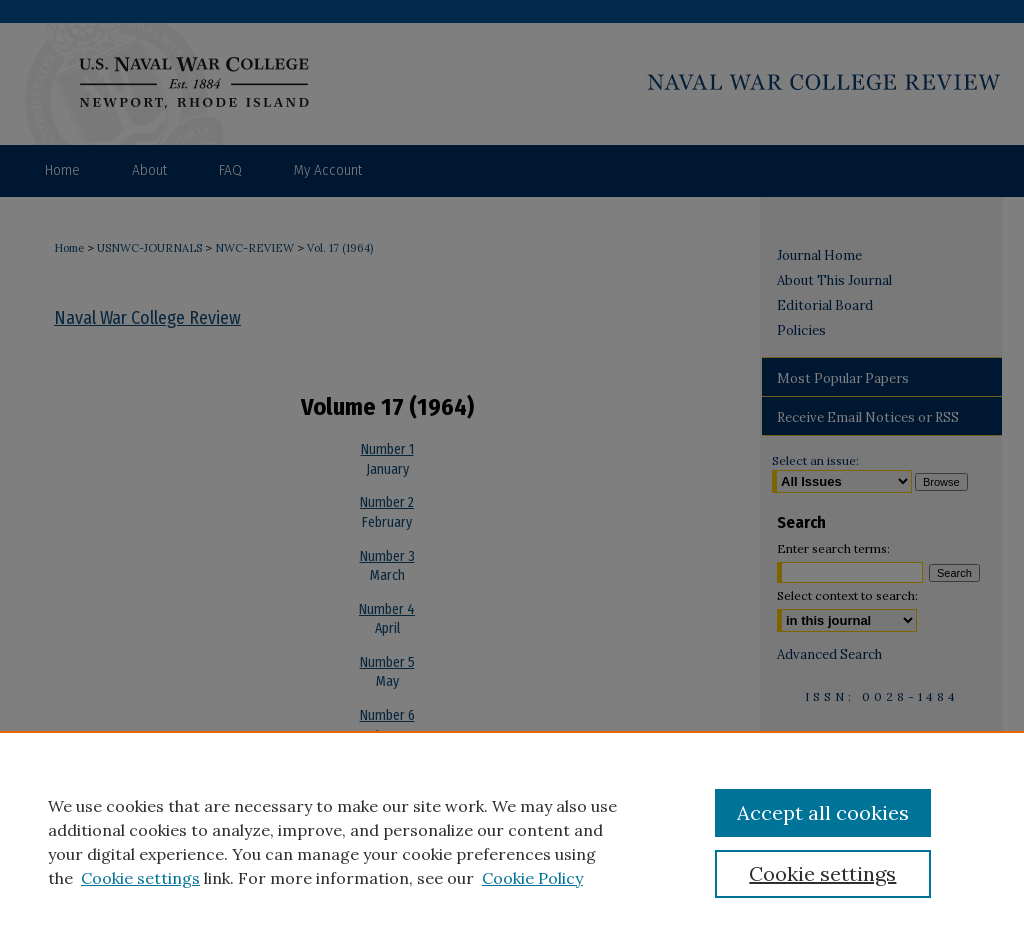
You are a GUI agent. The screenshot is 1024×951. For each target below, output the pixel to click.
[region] (512, 841)
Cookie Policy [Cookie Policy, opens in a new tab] (532, 878)
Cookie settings (140, 878)
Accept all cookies (823, 812)
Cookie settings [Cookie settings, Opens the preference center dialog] (822, 873)
